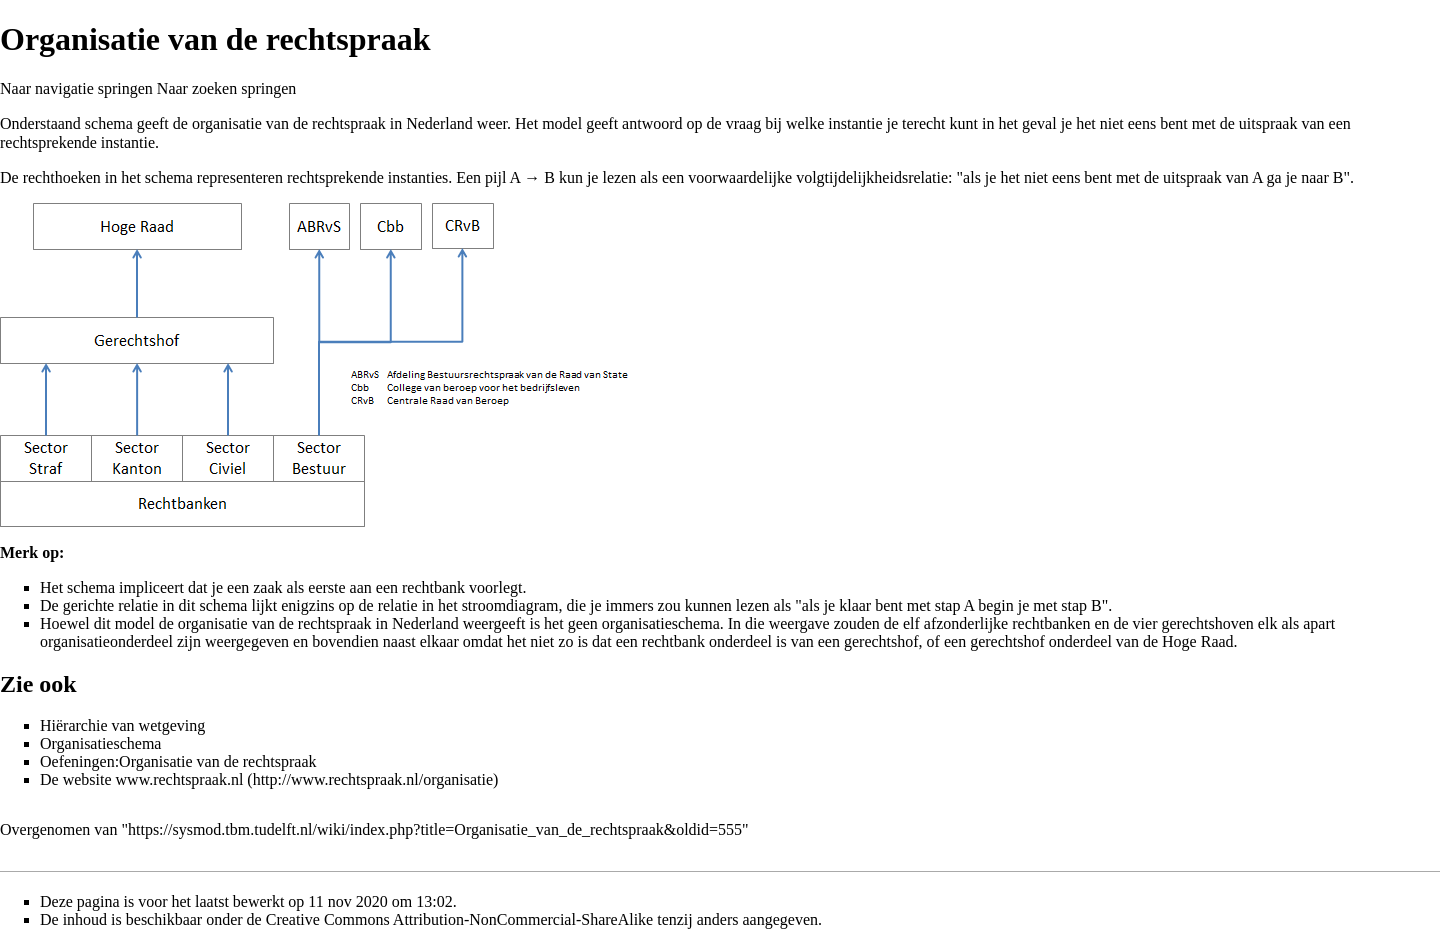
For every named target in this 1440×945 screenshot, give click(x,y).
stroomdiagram (510, 605)
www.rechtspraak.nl (180, 779)
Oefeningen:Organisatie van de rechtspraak (178, 761)
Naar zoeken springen (227, 88)
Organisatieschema (100, 743)
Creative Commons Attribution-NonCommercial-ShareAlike (459, 919)
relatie (138, 605)
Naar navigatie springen (76, 88)
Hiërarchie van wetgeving (122, 725)
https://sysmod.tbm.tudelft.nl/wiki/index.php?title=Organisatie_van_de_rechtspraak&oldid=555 (435, 829)
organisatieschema (661, 623)
